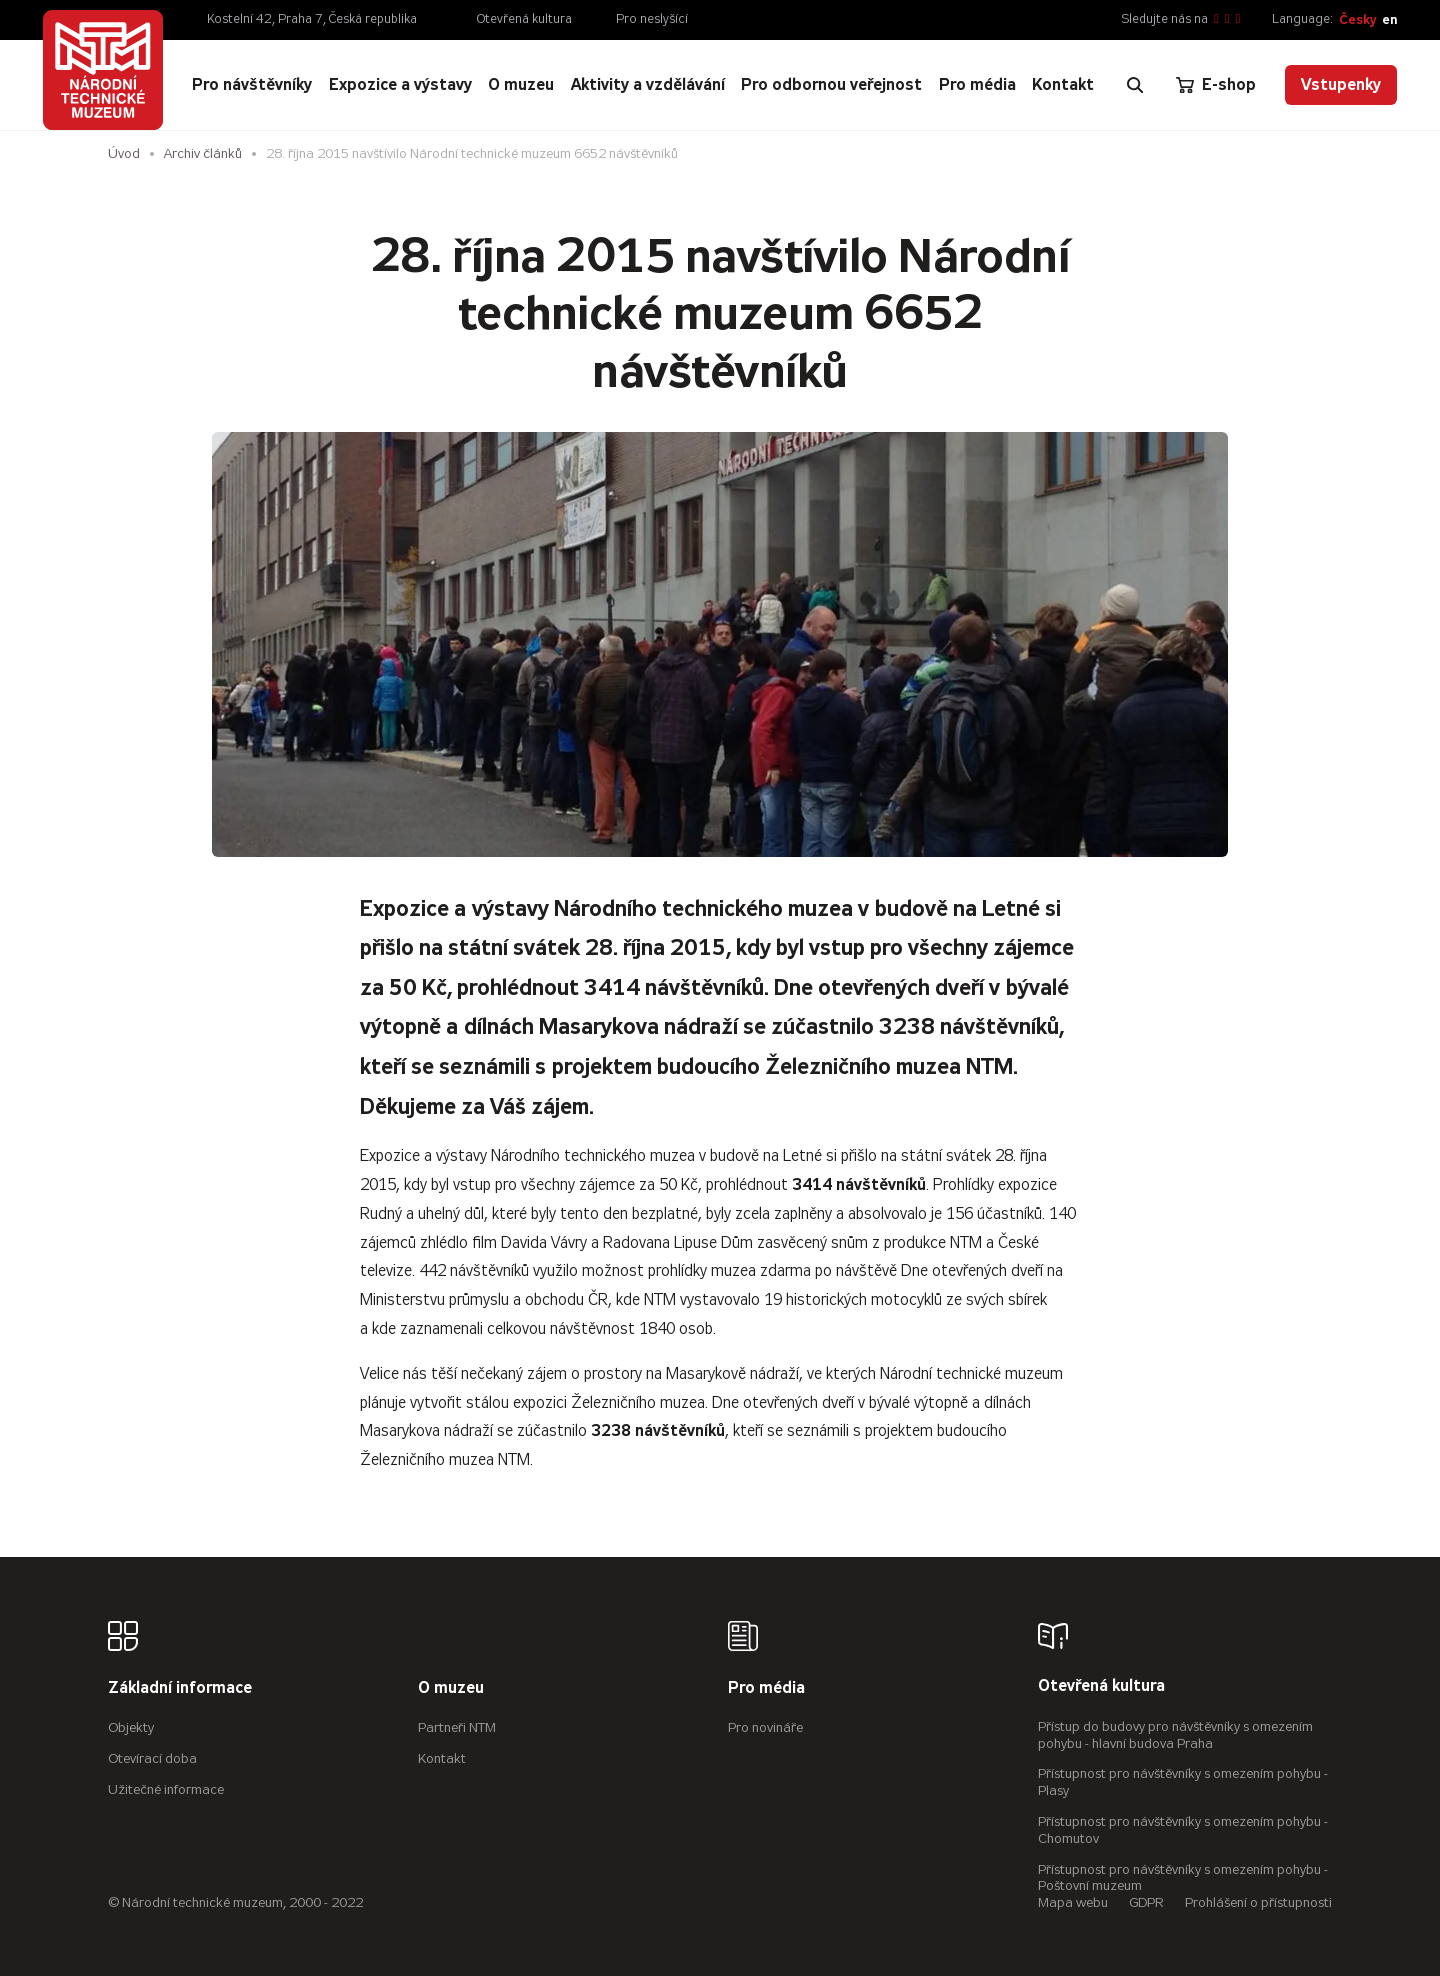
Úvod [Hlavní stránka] (124, 153)
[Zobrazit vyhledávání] (1135, 85)
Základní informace (180, 1688)
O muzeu (451, 1688)
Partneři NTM (457, 1727)
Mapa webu (1073, 1902)
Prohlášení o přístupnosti (1258, 1902)
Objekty (131, 1727)
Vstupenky (1341, 84)
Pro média (766, 1688)
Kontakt (442, 1758)
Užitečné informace (166, 1789)
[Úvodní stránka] (103, 70)
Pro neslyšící (652, 19)
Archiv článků (203, 153)
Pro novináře (765, 1727)
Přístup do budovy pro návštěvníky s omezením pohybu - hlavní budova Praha (1175, 1735)
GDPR (1146, 1902)
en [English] (1389, 19)
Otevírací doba (152, 1758)
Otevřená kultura (524, 19)
